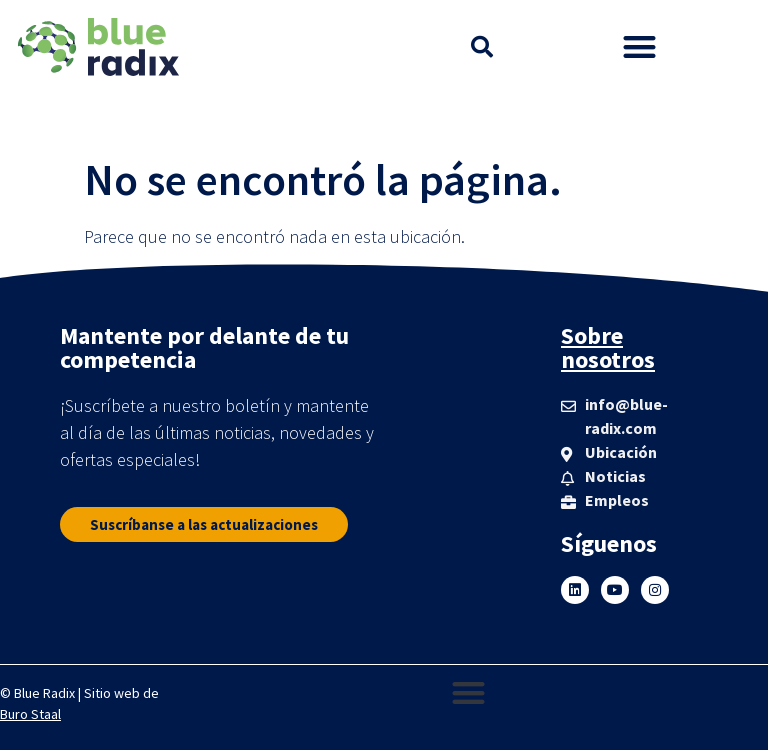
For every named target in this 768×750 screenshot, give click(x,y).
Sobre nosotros (608, 347)
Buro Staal (30, 714)
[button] (482, 47)
